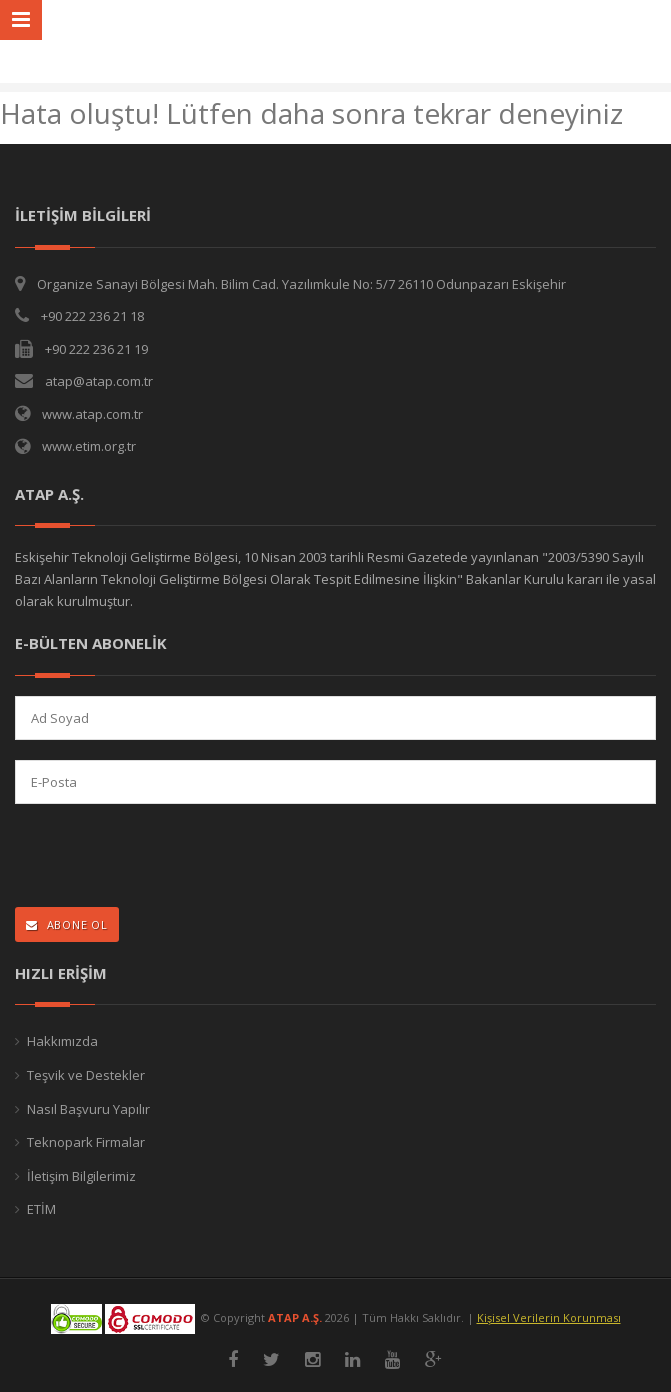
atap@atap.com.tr (99, 381)
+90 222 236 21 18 (92, 316)
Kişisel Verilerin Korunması (549, 1317)
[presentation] (145, 857)
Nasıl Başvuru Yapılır (88, 1109)
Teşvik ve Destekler (86, 1075)
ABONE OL (67, 924)
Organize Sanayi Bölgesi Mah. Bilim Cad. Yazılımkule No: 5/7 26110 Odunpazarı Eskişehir (301, 284)
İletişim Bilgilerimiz (81, 1176)
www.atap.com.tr (92, 414)
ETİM (41, 1209)
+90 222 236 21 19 (96, 349)
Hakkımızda (62, 1041)
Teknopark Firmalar (86, 1142)
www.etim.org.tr (89, 446)
